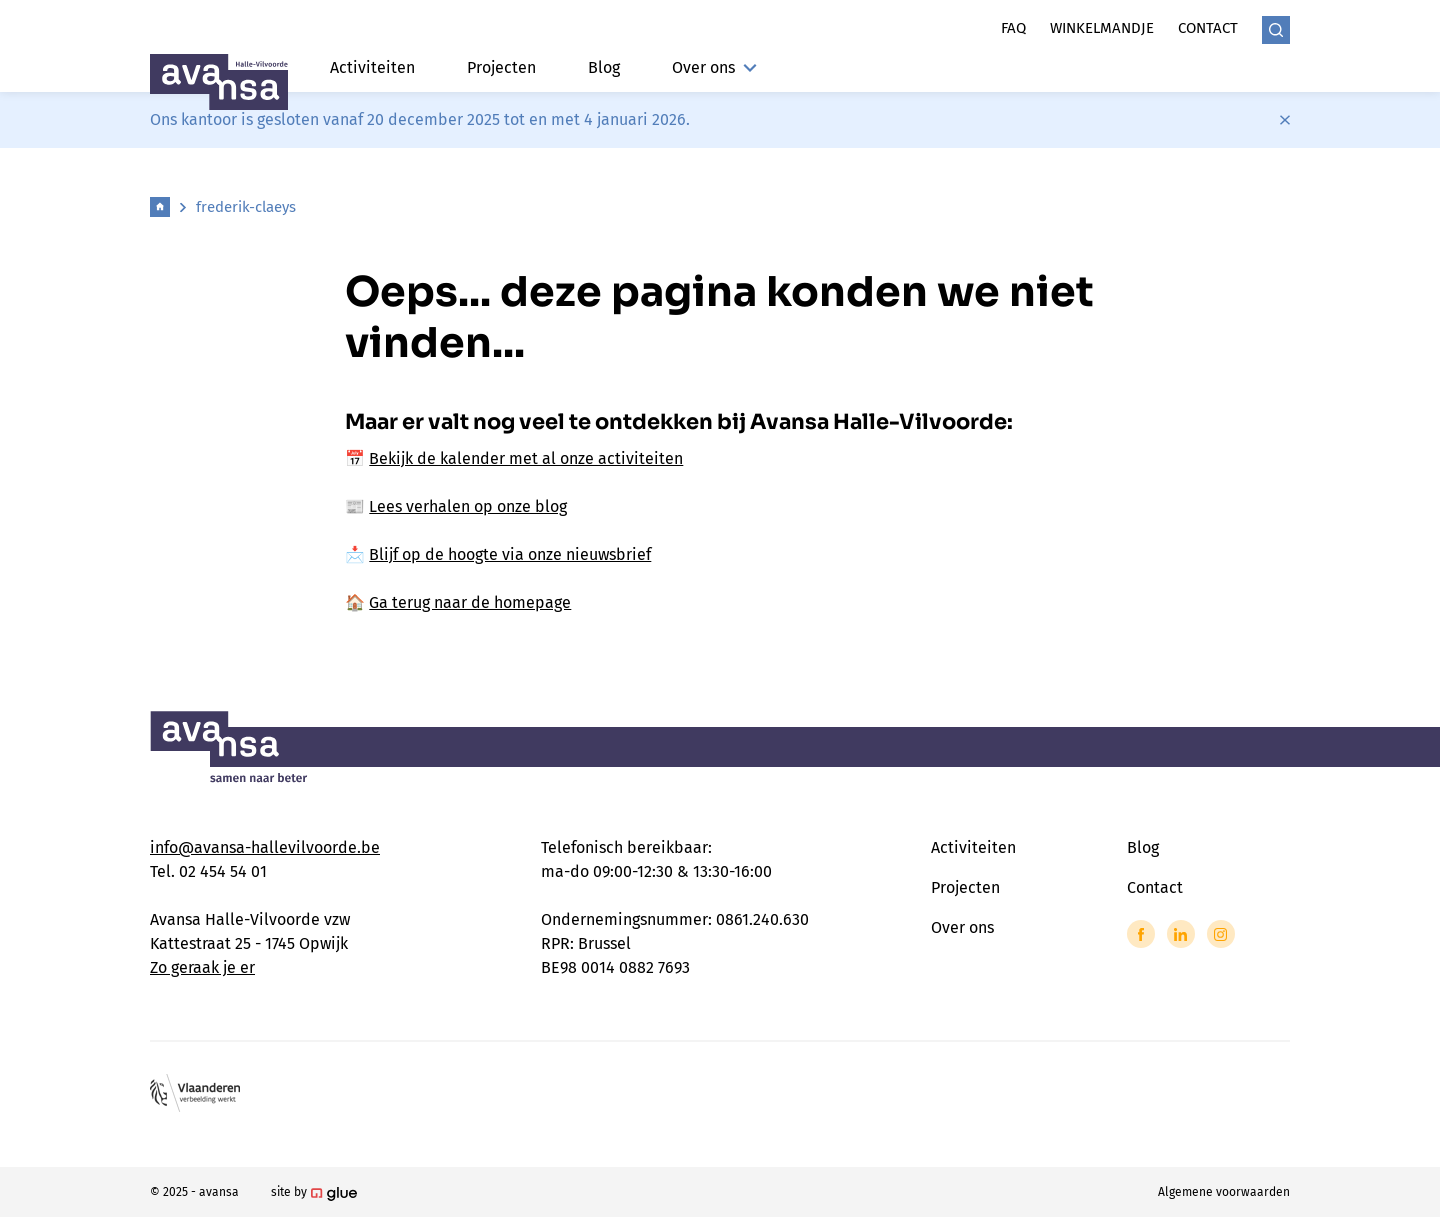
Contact (1208, 28)
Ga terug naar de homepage (470, 602)
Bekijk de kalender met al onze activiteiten (526, 458)
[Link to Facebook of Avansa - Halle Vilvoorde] (1141, 934)
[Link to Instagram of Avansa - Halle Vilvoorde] (1221, 934)
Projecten (501, 67)
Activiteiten (372, 67)
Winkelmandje (1102, 28)
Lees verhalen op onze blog (468, 506)
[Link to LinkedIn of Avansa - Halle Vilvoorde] (1181, 934)
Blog (604, 67)
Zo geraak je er (202, 967)
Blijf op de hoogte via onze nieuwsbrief (510, 554)
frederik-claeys (246, 207)
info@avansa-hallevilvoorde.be (265, 847)
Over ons (714, 67)
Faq (1013, 28)
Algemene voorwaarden (1224, 1192)
